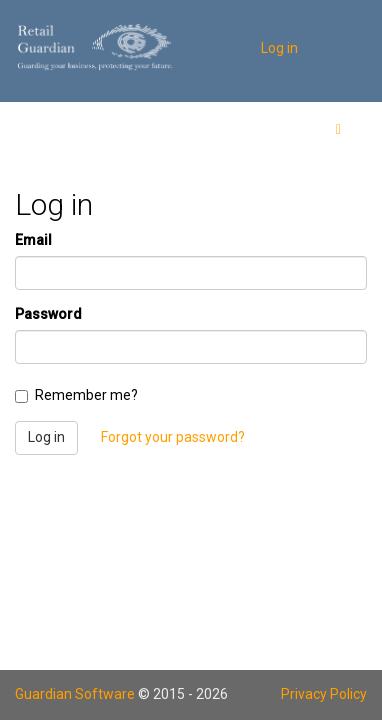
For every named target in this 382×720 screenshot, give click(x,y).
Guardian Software (75, 694)
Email (33, 240)
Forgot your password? (173, 437)
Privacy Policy (324, 694)
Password (48, 314)
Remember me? (76, 395)
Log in (279, 48)
